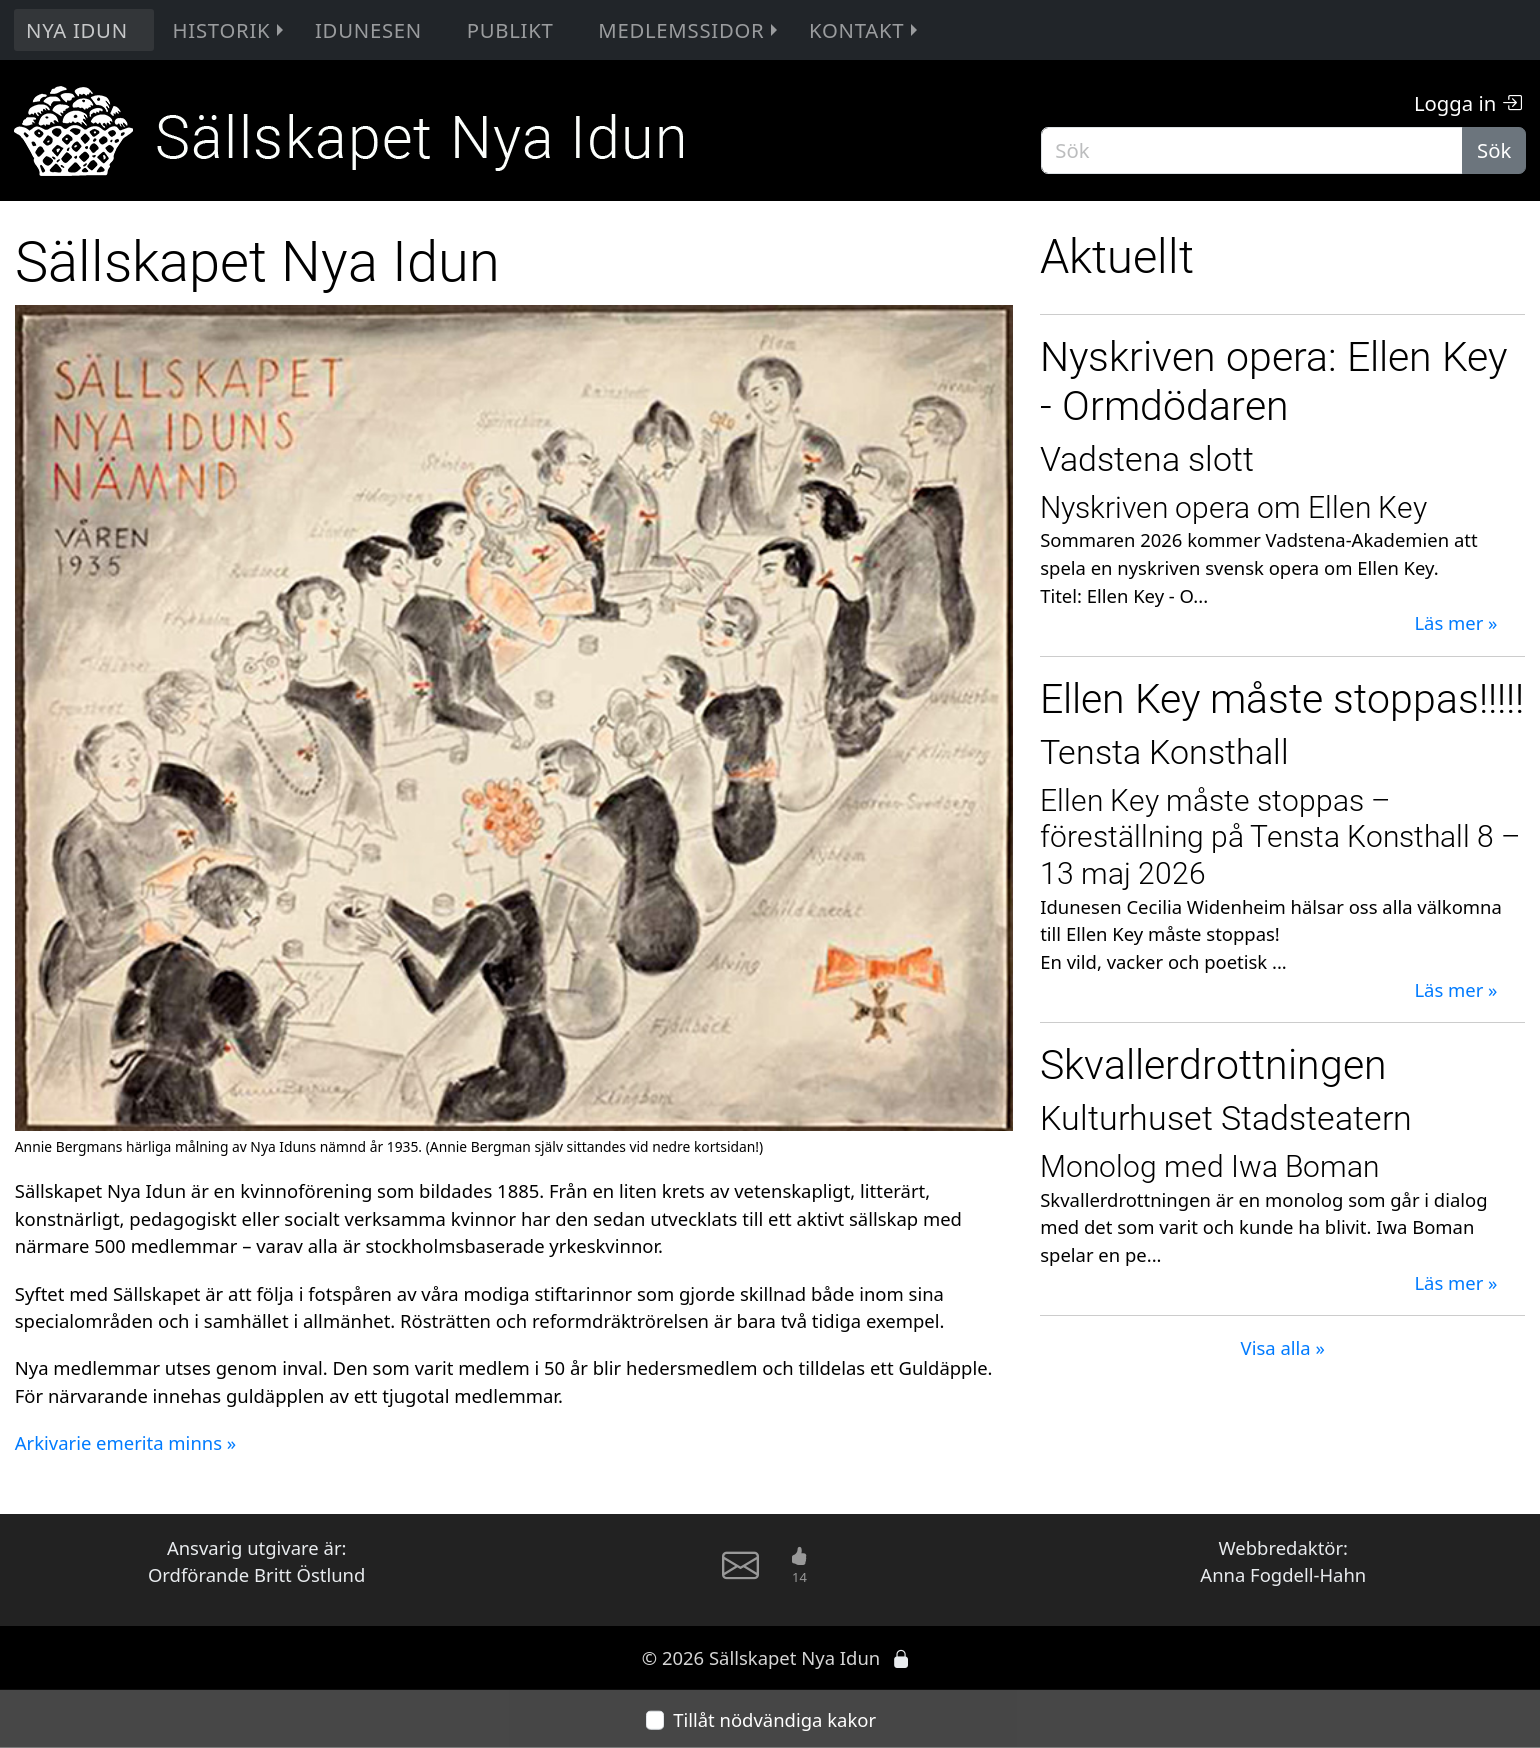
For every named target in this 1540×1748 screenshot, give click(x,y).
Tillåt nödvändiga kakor (774, 1719)
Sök (1494, 150)
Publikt (510, 30)
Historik (231, 30)
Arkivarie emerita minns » (125, 1442)
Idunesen (368, 30)
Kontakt (866, 30)
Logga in (1468, 103)
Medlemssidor (690, 30)
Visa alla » (1283, 1347)
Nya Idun (77, 30)
